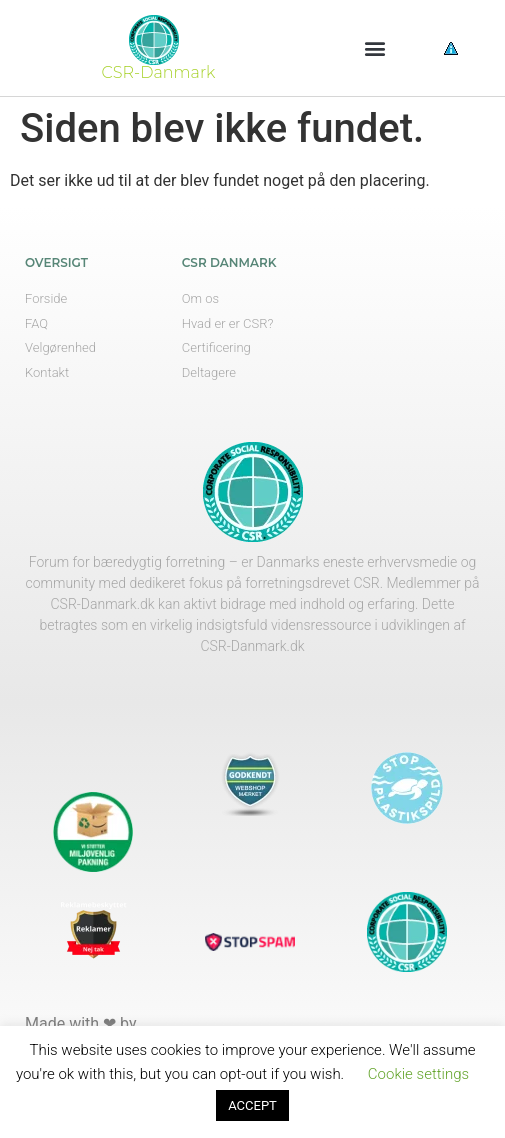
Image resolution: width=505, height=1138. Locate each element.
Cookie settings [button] (418, 1074)
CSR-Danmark (159, 72)
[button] (374, 48)
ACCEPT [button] (252, 1105)
